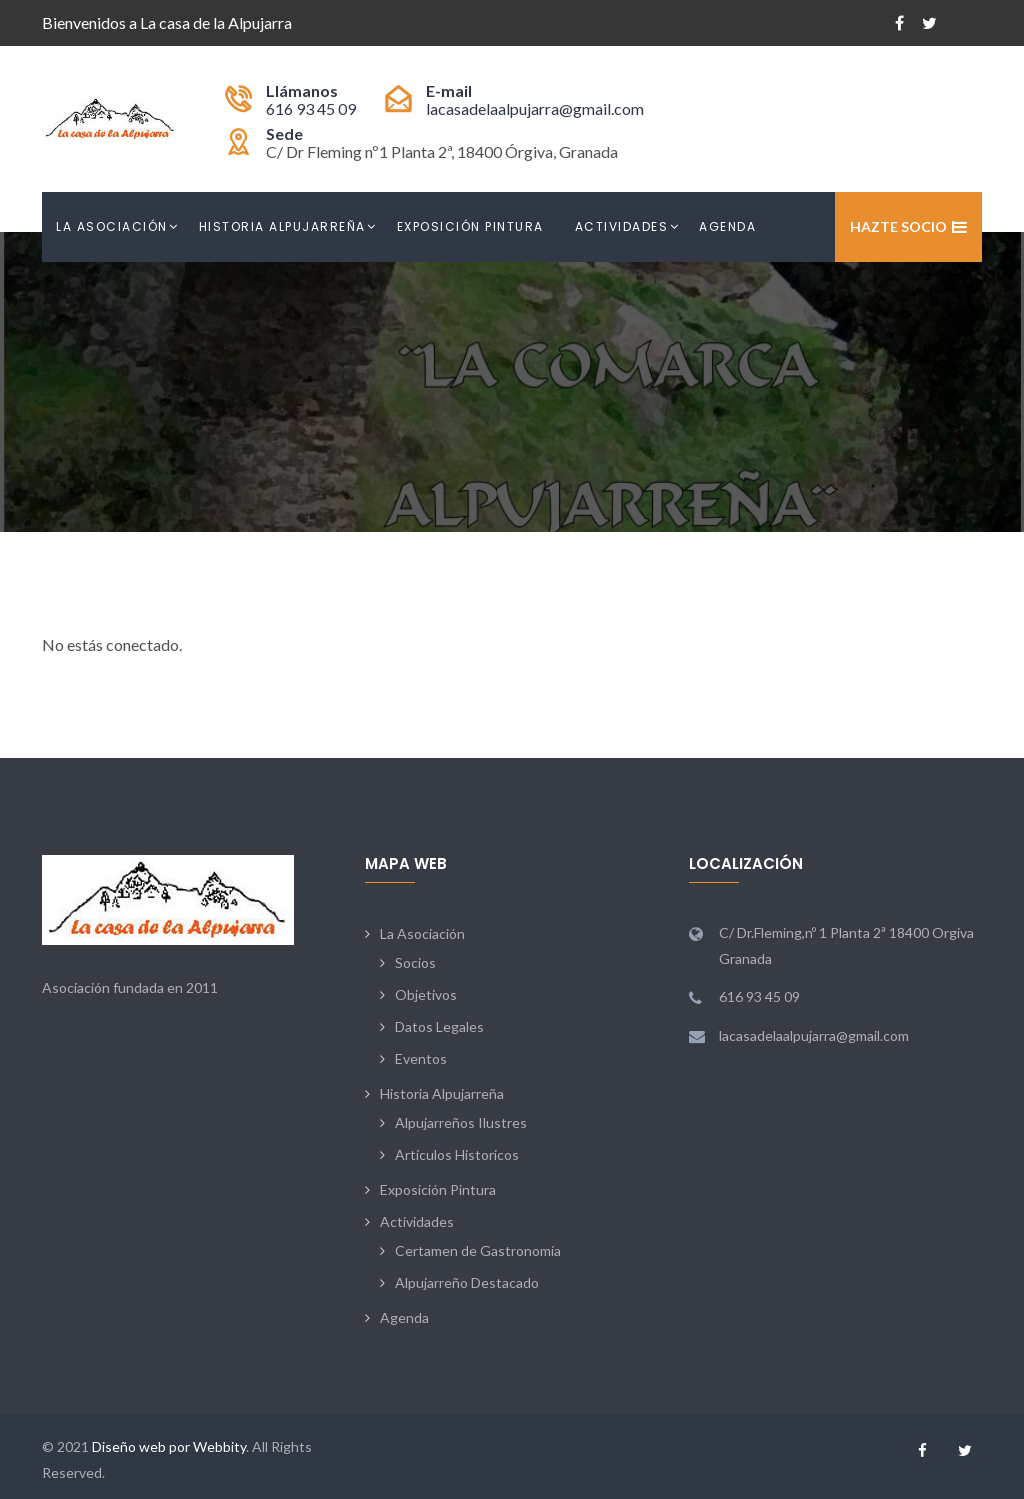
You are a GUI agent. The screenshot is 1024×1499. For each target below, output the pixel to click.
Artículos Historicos (457, 1154)
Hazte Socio (898, 226)
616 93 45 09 (311, 108)
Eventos (421, 1058)
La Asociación (112, 226)
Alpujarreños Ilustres (461, 1122)
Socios (415, 962)
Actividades (622, 226)
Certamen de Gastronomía (478, 1250)
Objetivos (426, 994)
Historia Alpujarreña (282, 226)
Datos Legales (439, 1026)
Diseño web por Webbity (169, 1446)
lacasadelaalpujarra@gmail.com (535, 108)
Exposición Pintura (470, 226)
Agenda (727, 226)
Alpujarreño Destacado (467, 1282)
